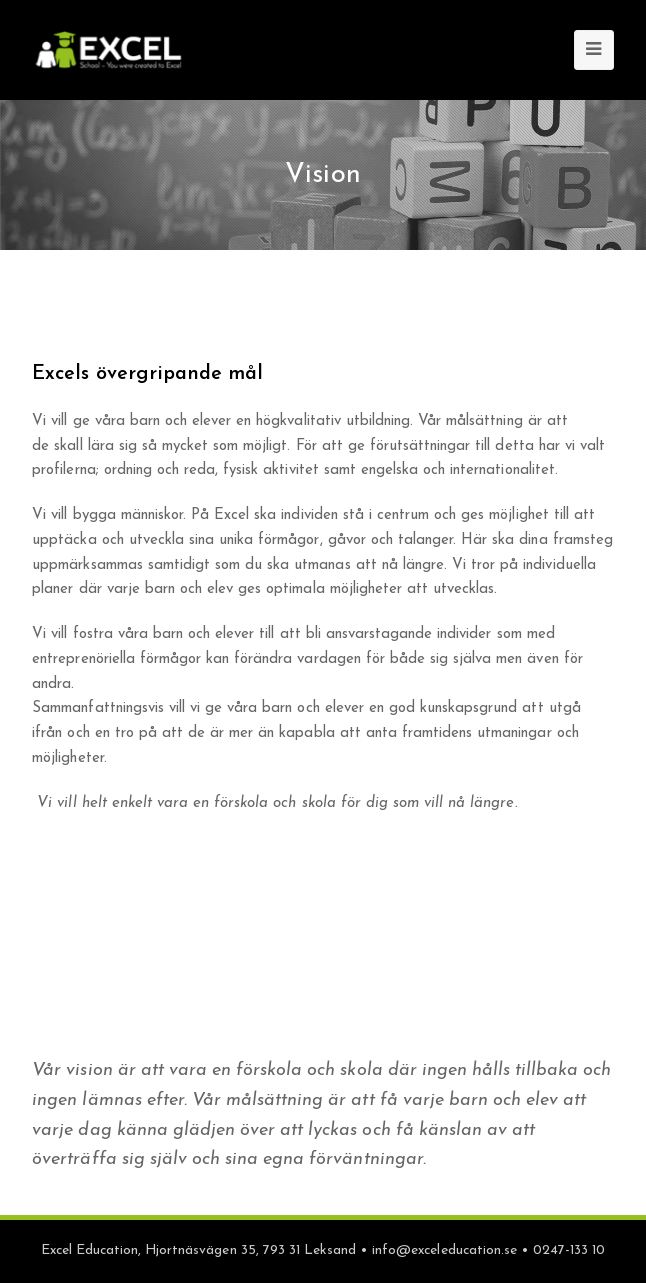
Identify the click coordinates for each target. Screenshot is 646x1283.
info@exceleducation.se (444, 1250)
